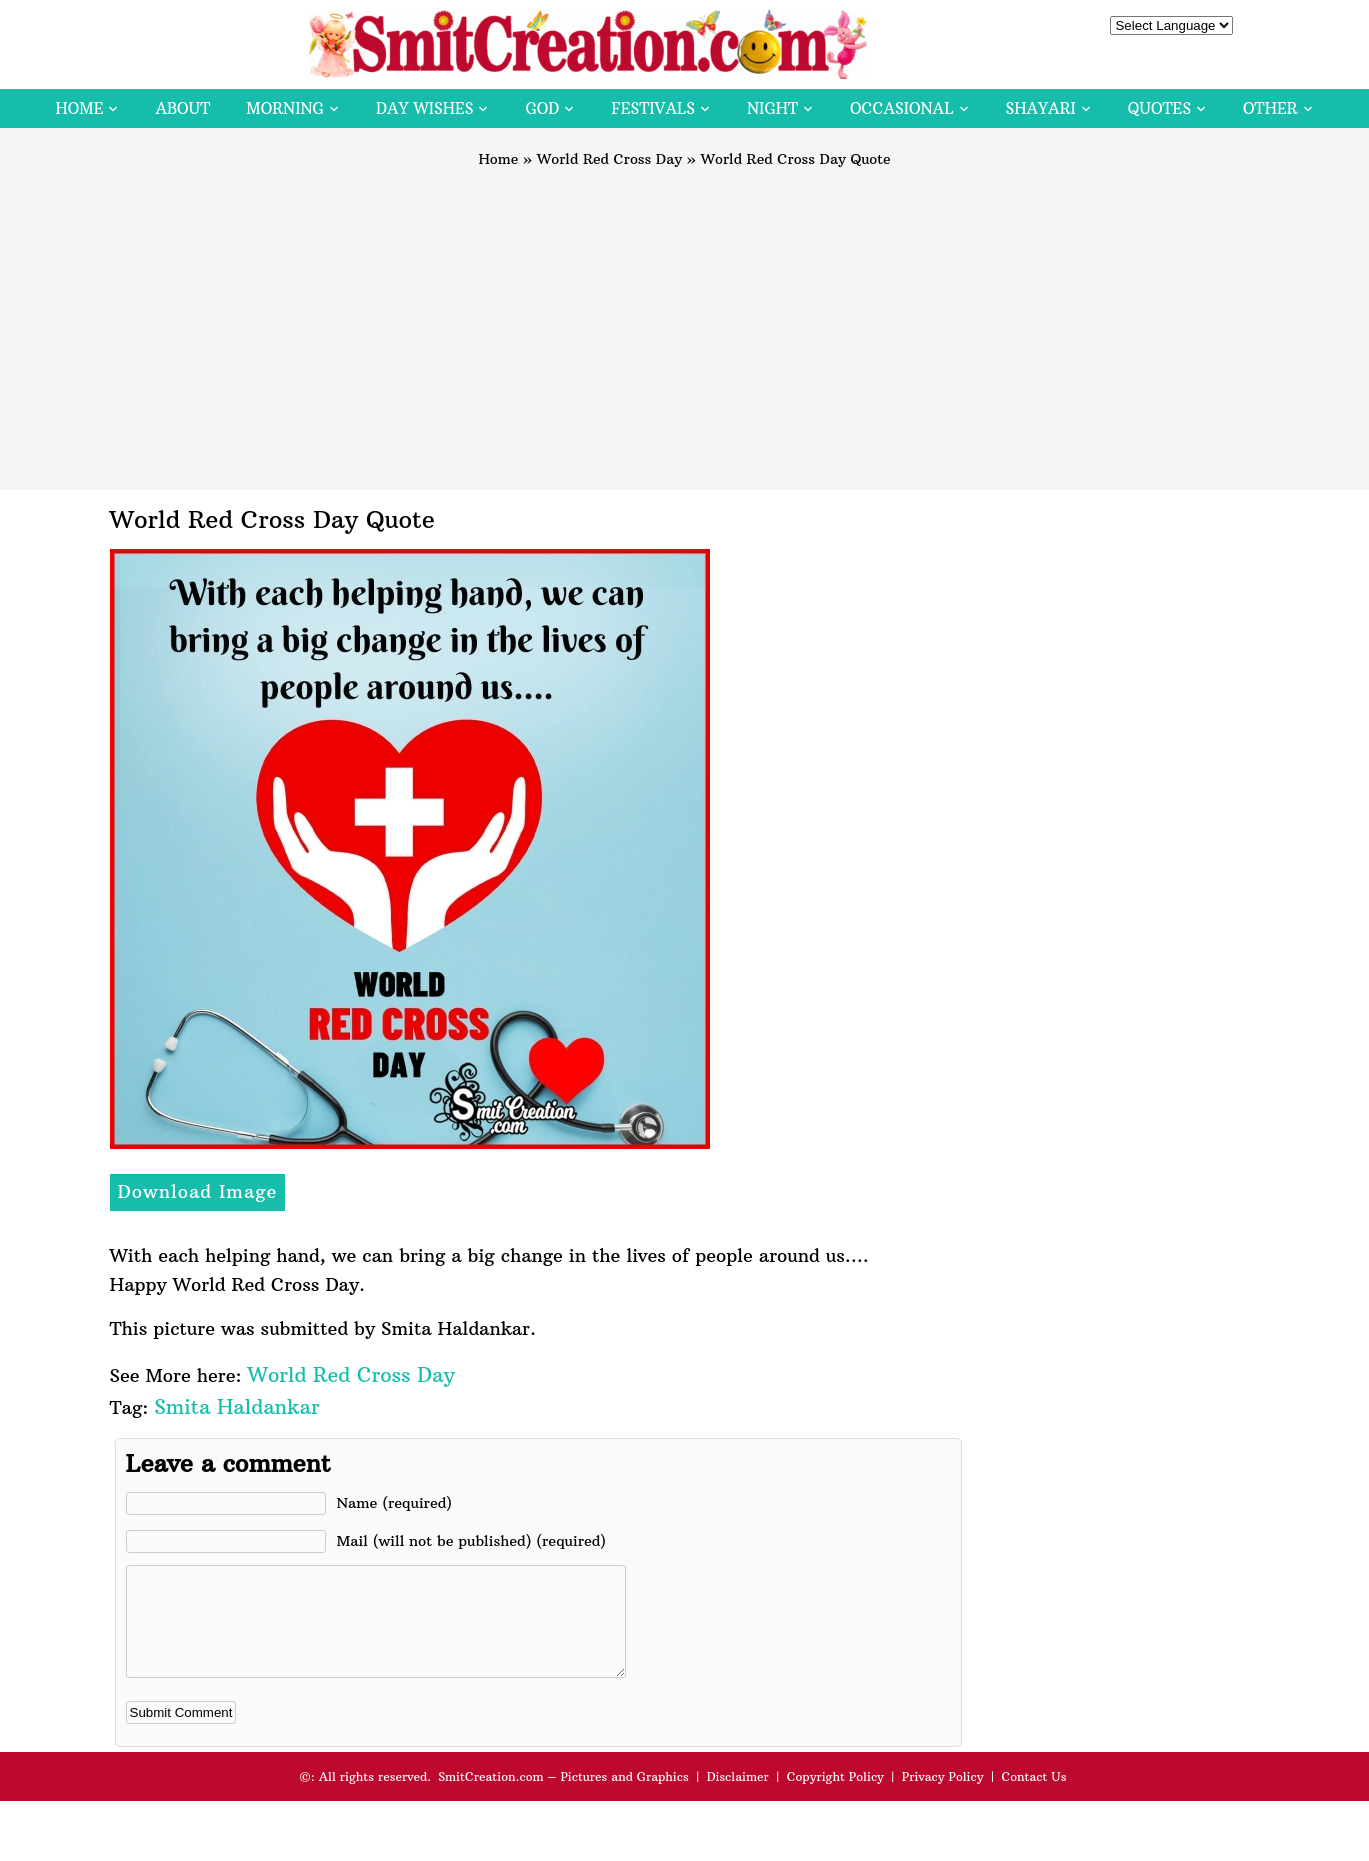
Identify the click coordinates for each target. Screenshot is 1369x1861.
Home (79, 108)
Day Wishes (425, 108)
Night (772, 108)
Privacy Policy (943, 1797)
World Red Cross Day (609, 159)
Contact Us (1033, 1797)
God (542, 108)
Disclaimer (738, 1797)
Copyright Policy (835, 1797)
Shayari (1041, 108)
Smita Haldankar (236, 1406)
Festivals (653, 108)
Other (1270, 108)
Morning (285, 108)
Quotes (1159, 108)
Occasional (901, 108)
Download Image (198, 1191)
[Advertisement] (685, 320)
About (182, 108)
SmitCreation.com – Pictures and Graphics (563, 1797)
